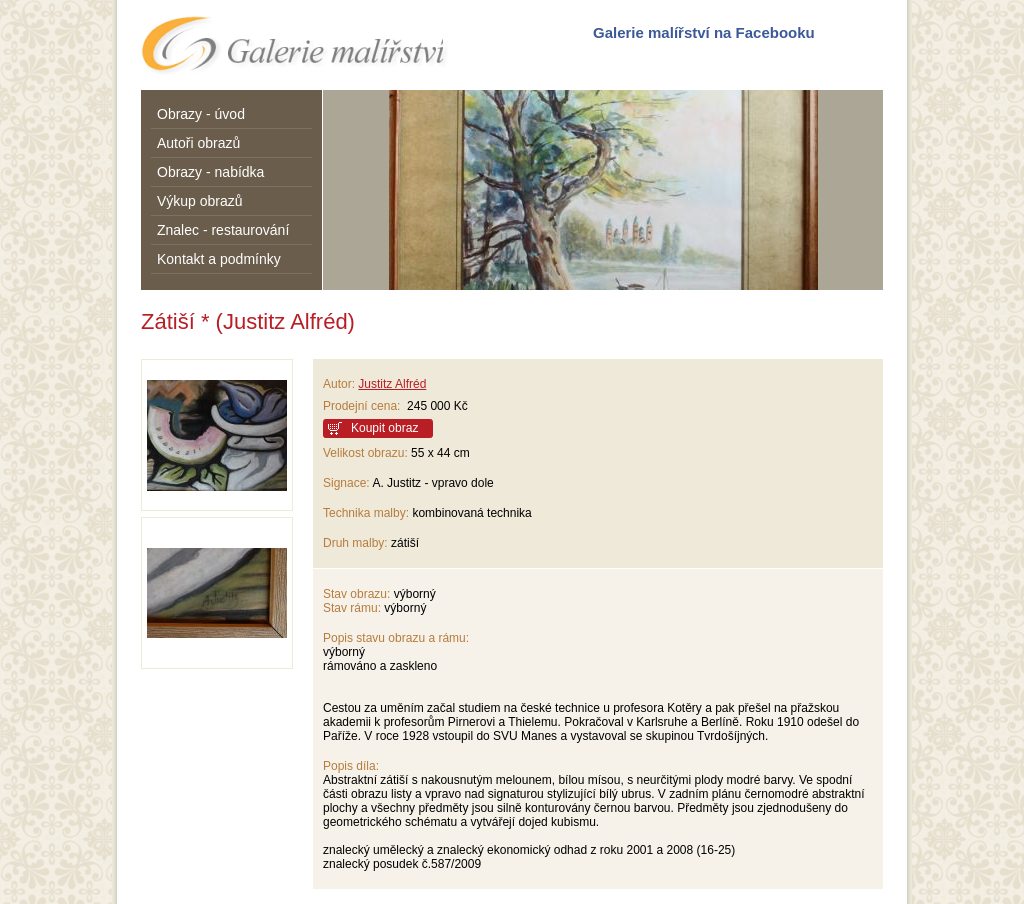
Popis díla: (351, 766)
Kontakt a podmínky (219, 259)
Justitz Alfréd (392, 384)
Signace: (346, 483)
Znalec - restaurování (223, 230)
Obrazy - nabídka (210, 172)
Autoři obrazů (198, 143)
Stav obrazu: (356, 594)
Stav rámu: (352, 608)
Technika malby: (366, 513)
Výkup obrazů (200, 201)
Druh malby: (355, 543)
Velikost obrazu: (365, 453)
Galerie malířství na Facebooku (704, 32)
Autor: (339, 384)
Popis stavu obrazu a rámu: (396, 638)
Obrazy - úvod (201, 114)
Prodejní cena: (365, 406)
